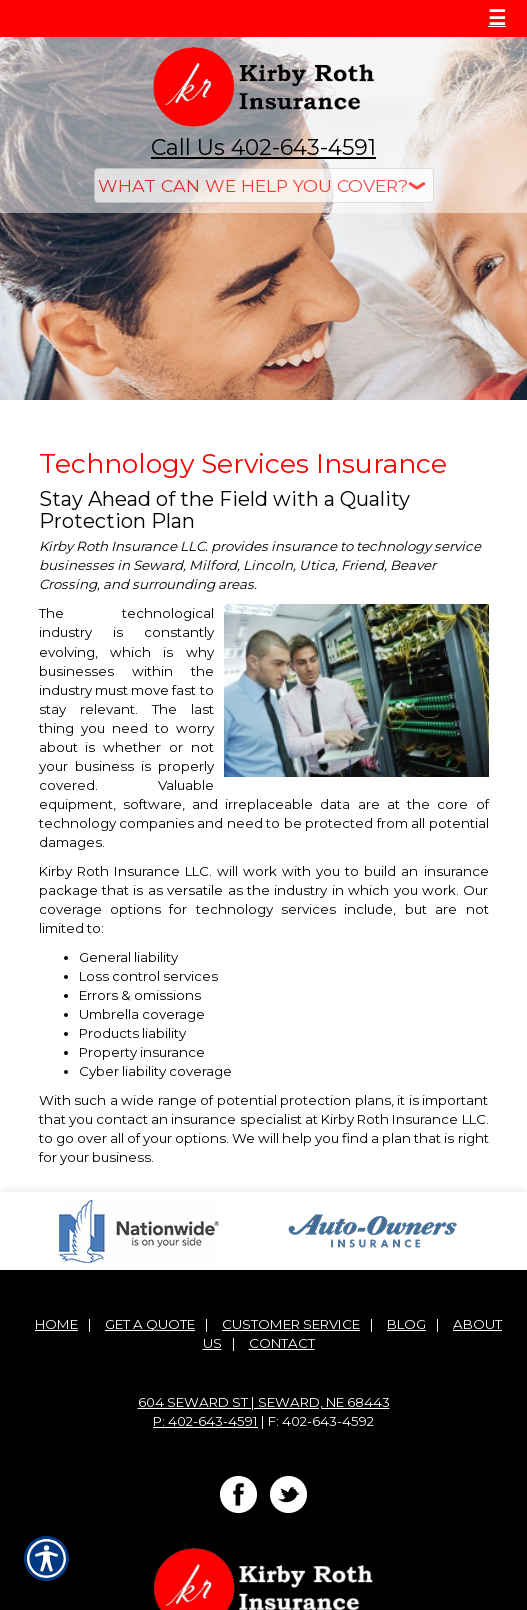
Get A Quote (150, 1324)
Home (56, 1324)
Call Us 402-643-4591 (263, 147)
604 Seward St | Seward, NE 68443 (264, 1402)
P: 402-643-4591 (205, 1421)
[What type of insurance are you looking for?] (264, 185)
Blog (406, 1324)
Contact (282, 1343)
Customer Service (291, 1324)
